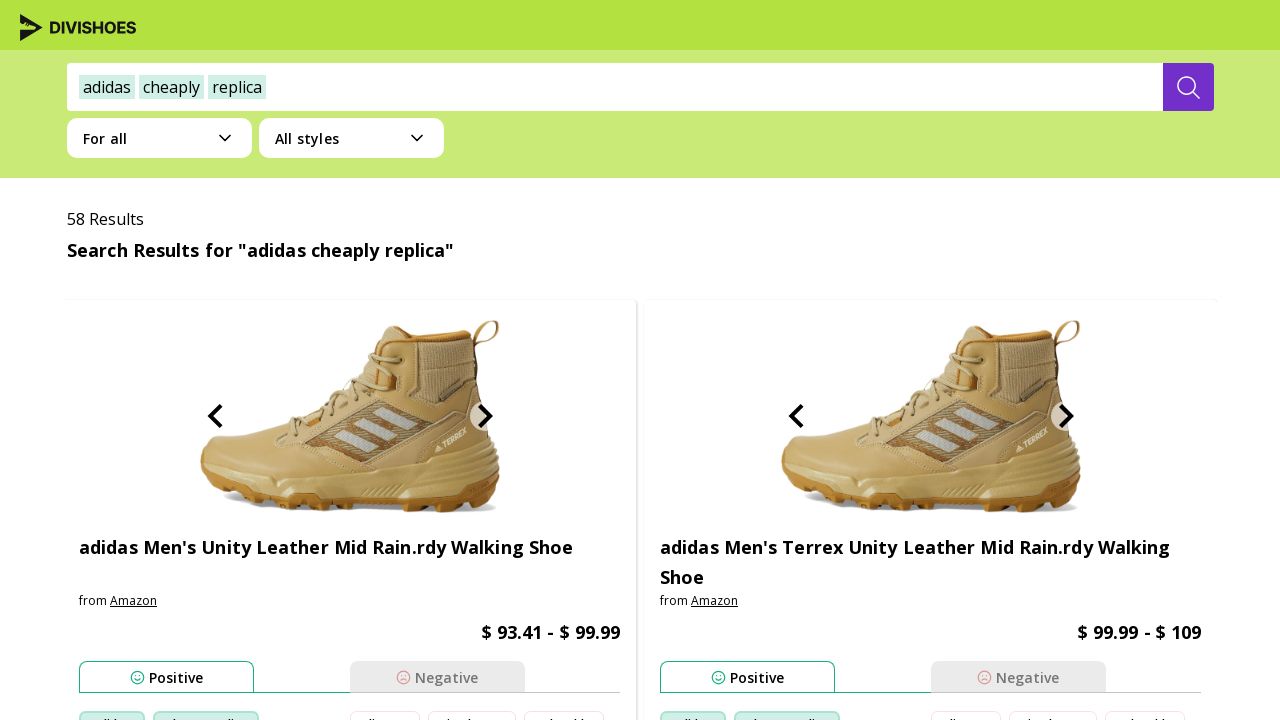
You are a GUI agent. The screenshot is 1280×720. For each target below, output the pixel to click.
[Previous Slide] (215, 416)
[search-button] (1188, 87)
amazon (133, 600)
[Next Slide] (485, 416)
